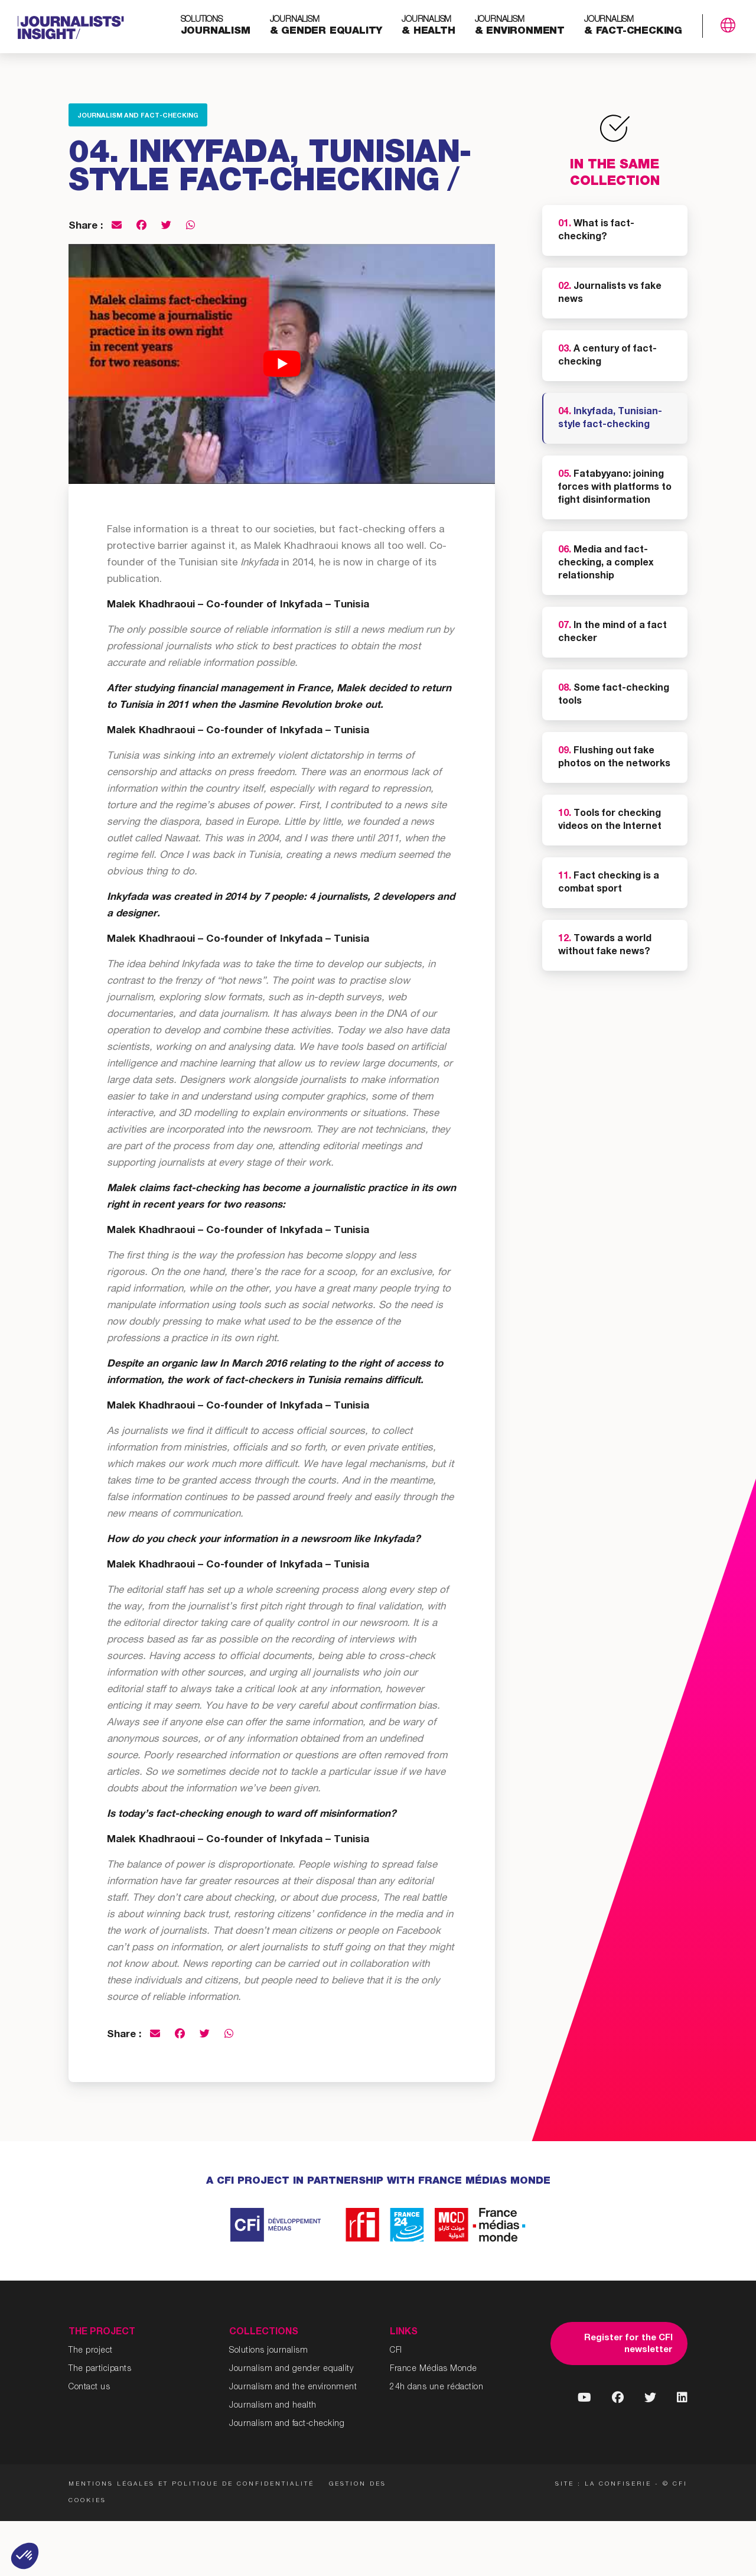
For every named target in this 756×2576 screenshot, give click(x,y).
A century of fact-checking (607, 356)
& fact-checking (633, 26)
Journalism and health (273, 2406)
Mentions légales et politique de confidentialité (191, 2484)
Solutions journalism (268, 2351)
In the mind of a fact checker (612, 633)
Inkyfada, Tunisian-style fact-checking (610, 419)
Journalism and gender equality (291, 2369)
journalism (215, 26)
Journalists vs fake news (610, 293)
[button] (25, 2556)
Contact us (89, 2387)
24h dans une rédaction (436, 2387)
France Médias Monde (433, 2369)
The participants (100, 2369)
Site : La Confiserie (603, 2484)
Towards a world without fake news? (604, 946)
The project (91, 2351)
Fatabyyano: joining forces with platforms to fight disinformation (615, 488)
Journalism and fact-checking (137, 116)
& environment (520, 26)
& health (428, 26)
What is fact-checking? (596, 231)
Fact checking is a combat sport (608, 883)
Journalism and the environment (293, 2387)
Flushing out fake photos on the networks (614, 758)
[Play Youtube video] (282, 364)
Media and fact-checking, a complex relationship (606, 563)
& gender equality (326, 26)
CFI (396, 2351)
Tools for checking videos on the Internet (610, 820)
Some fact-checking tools (613, 695)
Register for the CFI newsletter (628, 2344)
